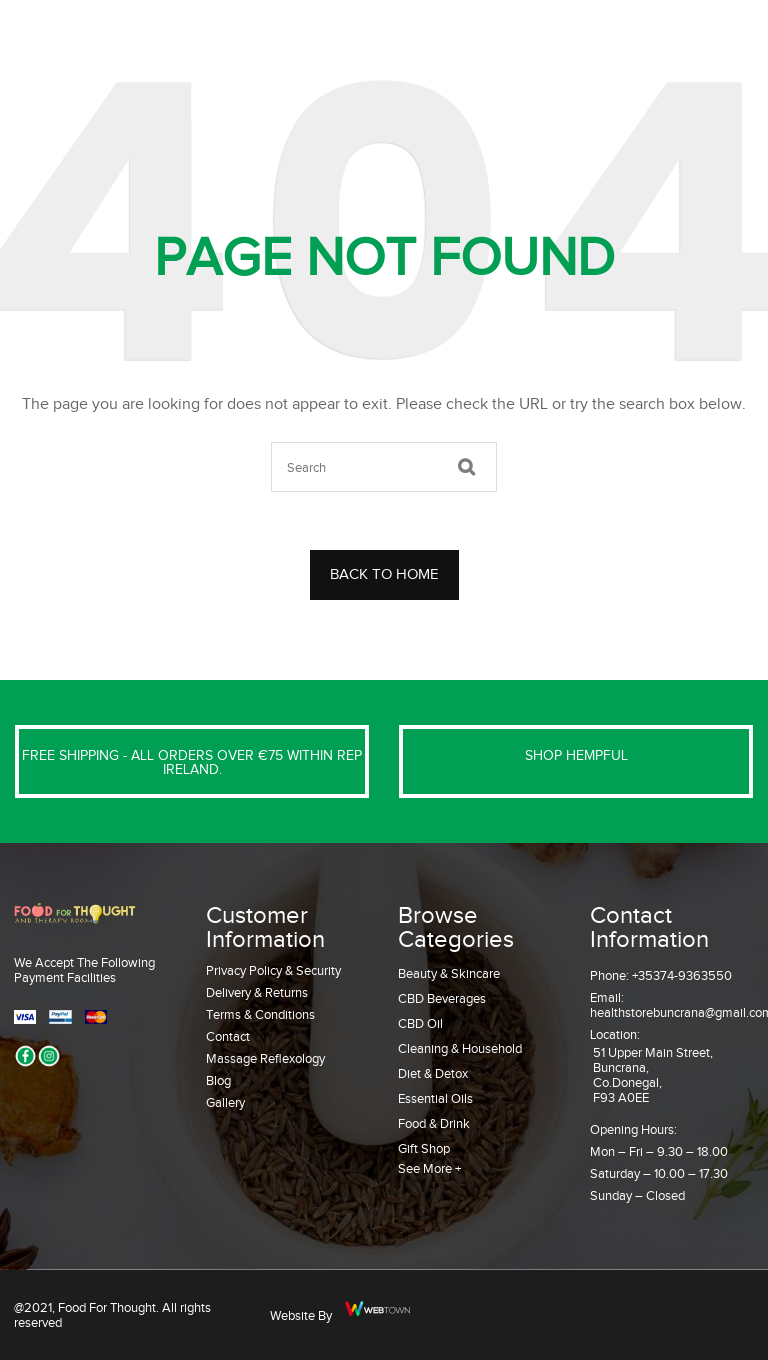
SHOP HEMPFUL (576, 755)
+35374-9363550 (682, 975)
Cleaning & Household (460, 1048)
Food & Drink (434, 1123)
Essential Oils (435, 1098)
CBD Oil (420, 1023)
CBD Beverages (442, 998)
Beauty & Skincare (449, 973)
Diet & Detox (433, 1073)
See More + (429, 1168)
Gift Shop (424, 1148)
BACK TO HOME (384, 574)
